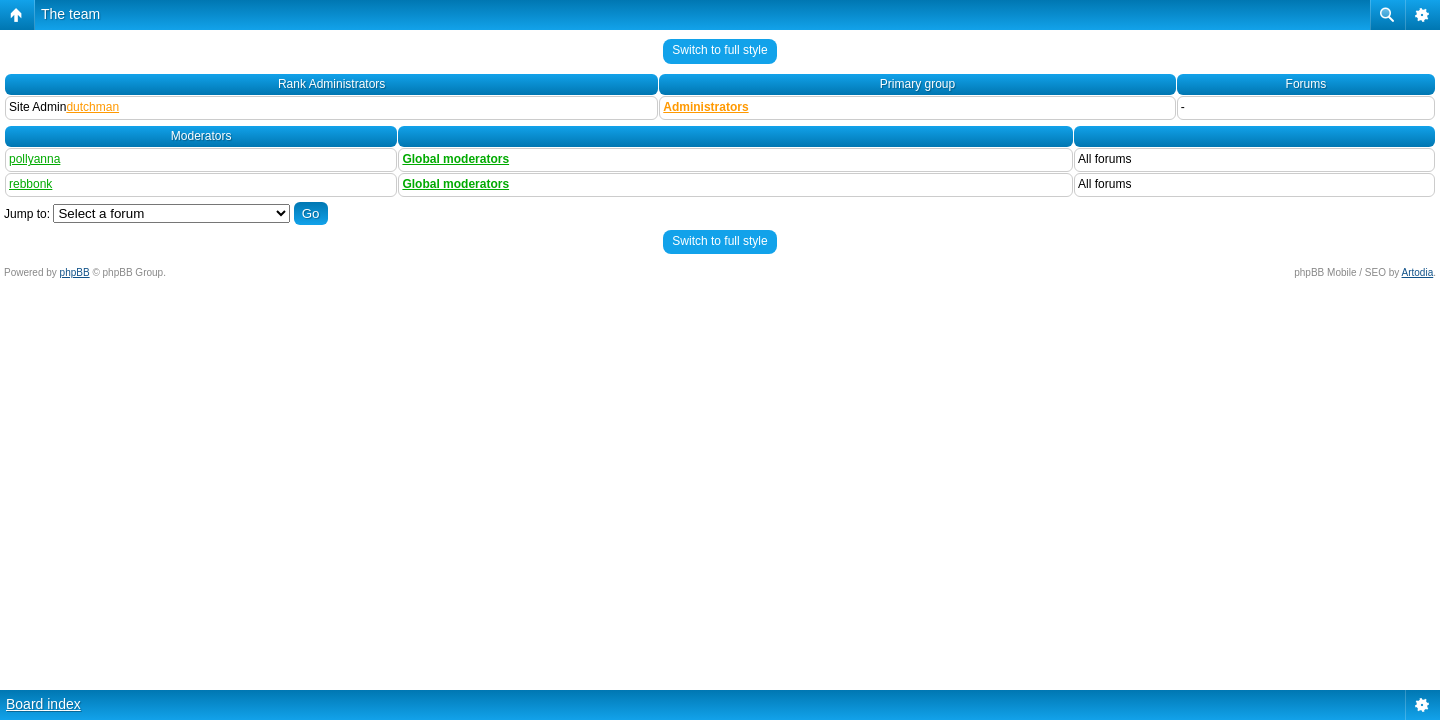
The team (70, 14)
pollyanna (34, 159)
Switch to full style (719, 50)
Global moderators (455, 159)
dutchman (92, 107)
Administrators (705, 107)
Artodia (1418, 272)
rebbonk (30, 184)
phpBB (75, 272)
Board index (43, 704)
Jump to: (27, 214)
